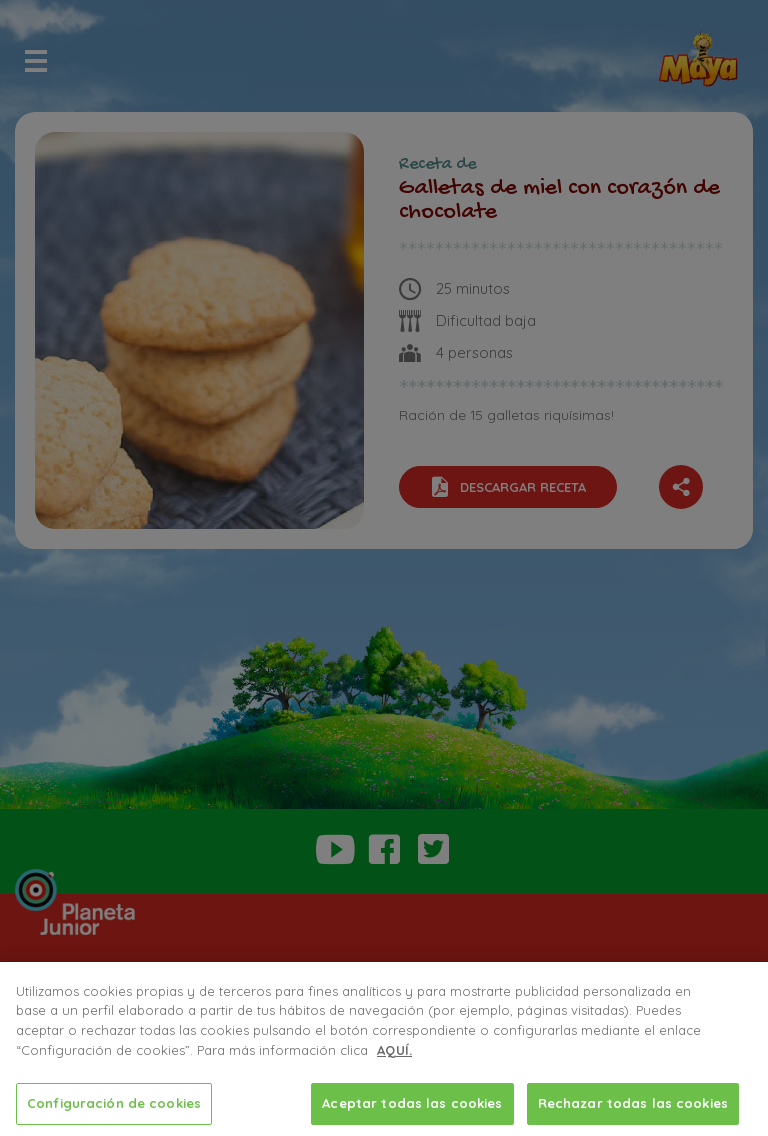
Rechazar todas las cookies (633, 1105)
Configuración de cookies (114, 1105)
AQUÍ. (394, 1052)
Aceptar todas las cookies (412, 1105)
